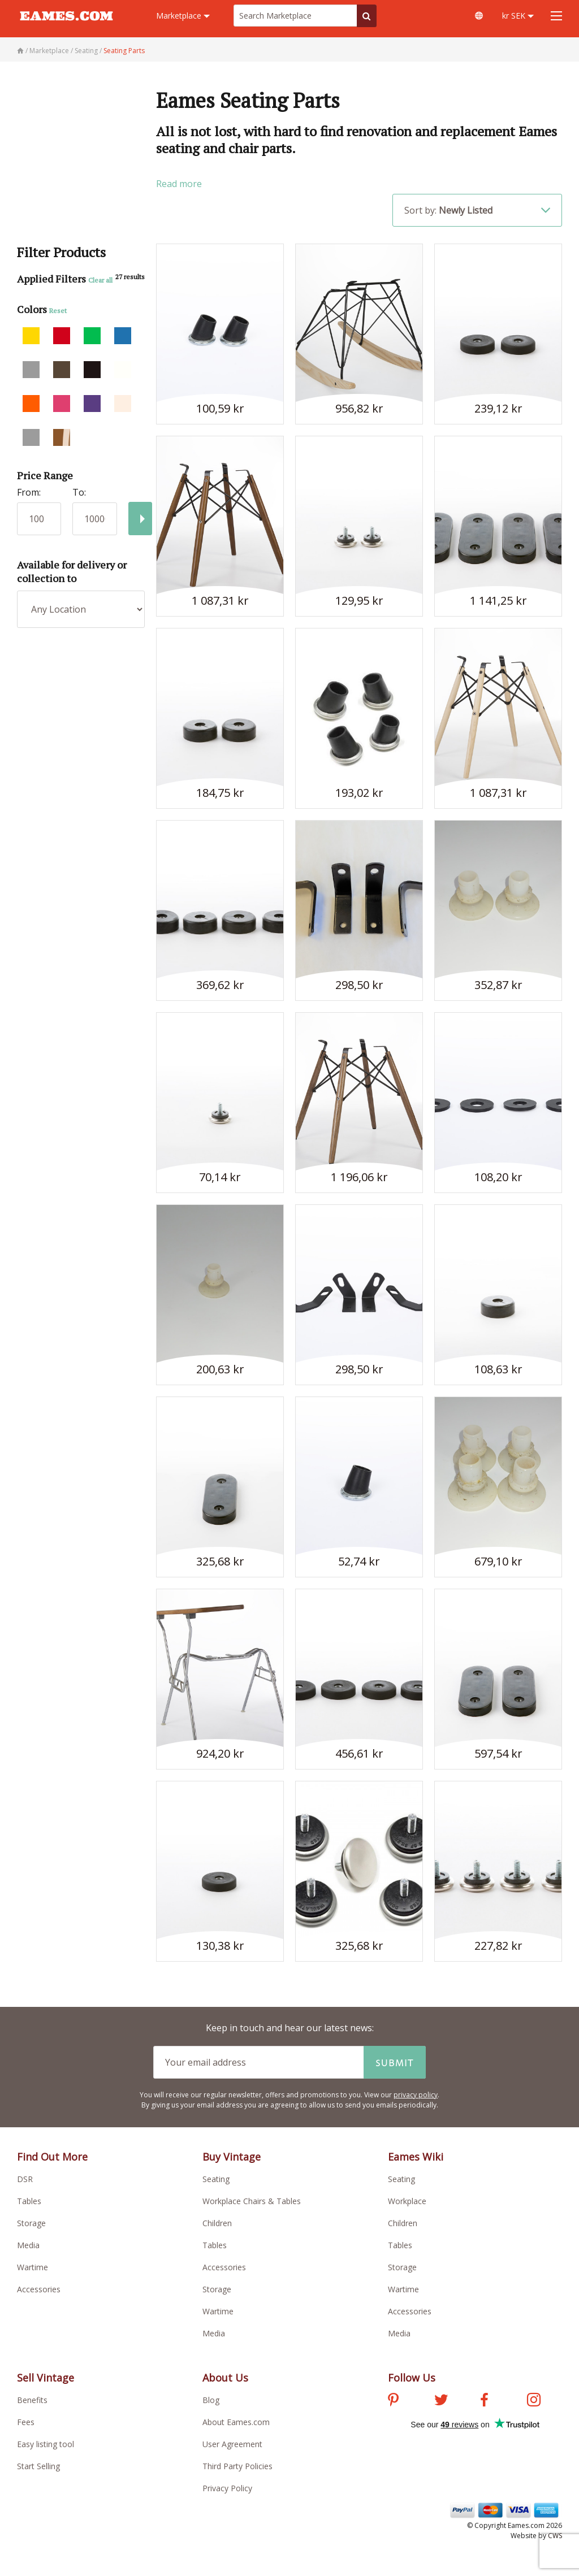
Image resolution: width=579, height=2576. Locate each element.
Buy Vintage (231, 2156)
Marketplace (183, 15)
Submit (394, 2062)
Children (217, 2223)
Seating (216, 2179)
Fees (25, 2422)
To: (79, 492)
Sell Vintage (45, 2377)
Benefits (32, 2400)
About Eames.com (236, 2422)
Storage (31, 2223)
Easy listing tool (45, 2444)
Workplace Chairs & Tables (251, 2201)
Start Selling (38, 2466)
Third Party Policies (237, 2466)
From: (29, 492)
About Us (225, 2377)
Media (28, 2245)
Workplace (407, 2201)
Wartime (32, 2267)
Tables (29, 2201)
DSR (25, 2179)
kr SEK (518, 15)
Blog (210, 2400)
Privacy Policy (227, 2488)
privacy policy (416, 2095)
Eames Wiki (415, 2156)
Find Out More (52, 2156)
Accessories (39, 2289)
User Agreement (232, 2444)
